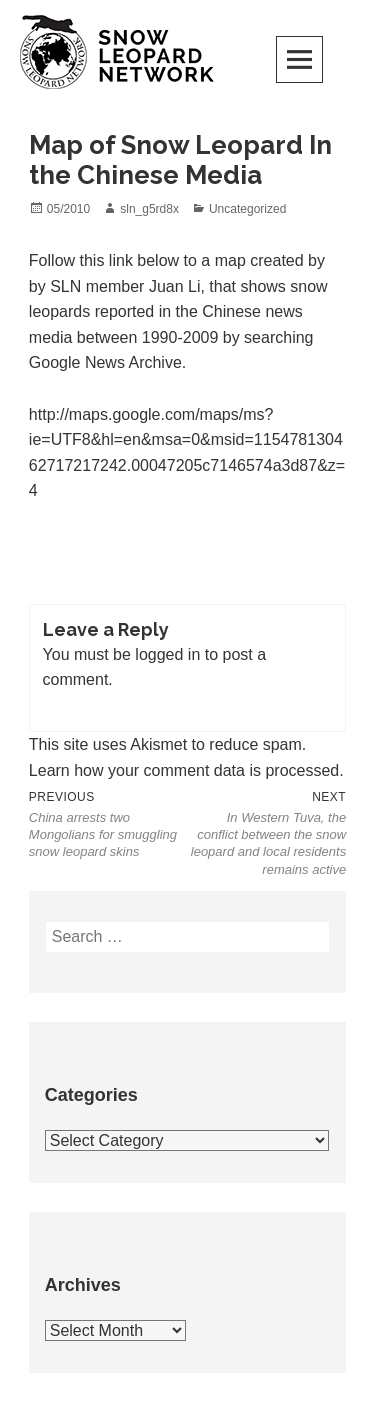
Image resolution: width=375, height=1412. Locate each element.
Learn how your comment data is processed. (186, 770)
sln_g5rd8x (149, 209)
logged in (167, 654)
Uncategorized (247, 209)
